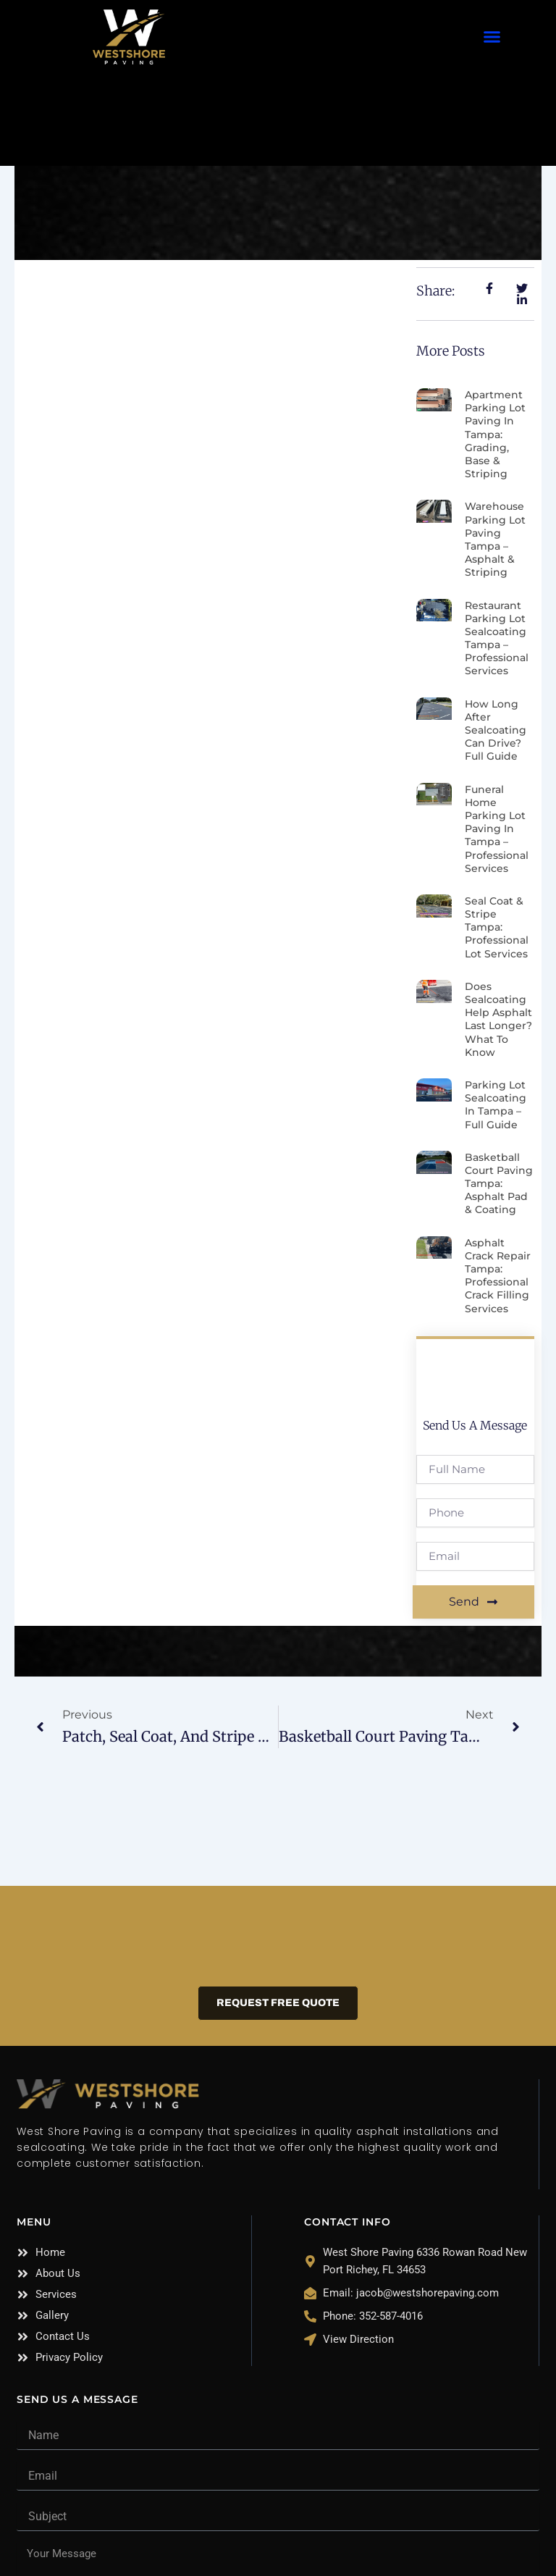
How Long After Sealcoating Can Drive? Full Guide (495, 730)
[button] (492, 37)
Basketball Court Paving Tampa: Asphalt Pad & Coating (499, 1184)
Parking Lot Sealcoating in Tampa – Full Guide (495, 1104)
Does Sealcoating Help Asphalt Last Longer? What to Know (498, 1019)
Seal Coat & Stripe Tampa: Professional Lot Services (496, 927)
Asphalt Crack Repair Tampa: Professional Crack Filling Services (498, 1275)
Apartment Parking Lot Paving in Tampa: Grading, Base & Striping (495, 434)
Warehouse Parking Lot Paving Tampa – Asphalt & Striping (495, 539)
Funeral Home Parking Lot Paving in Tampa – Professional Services (496, 829)
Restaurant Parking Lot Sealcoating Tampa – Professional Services (496, 638)
